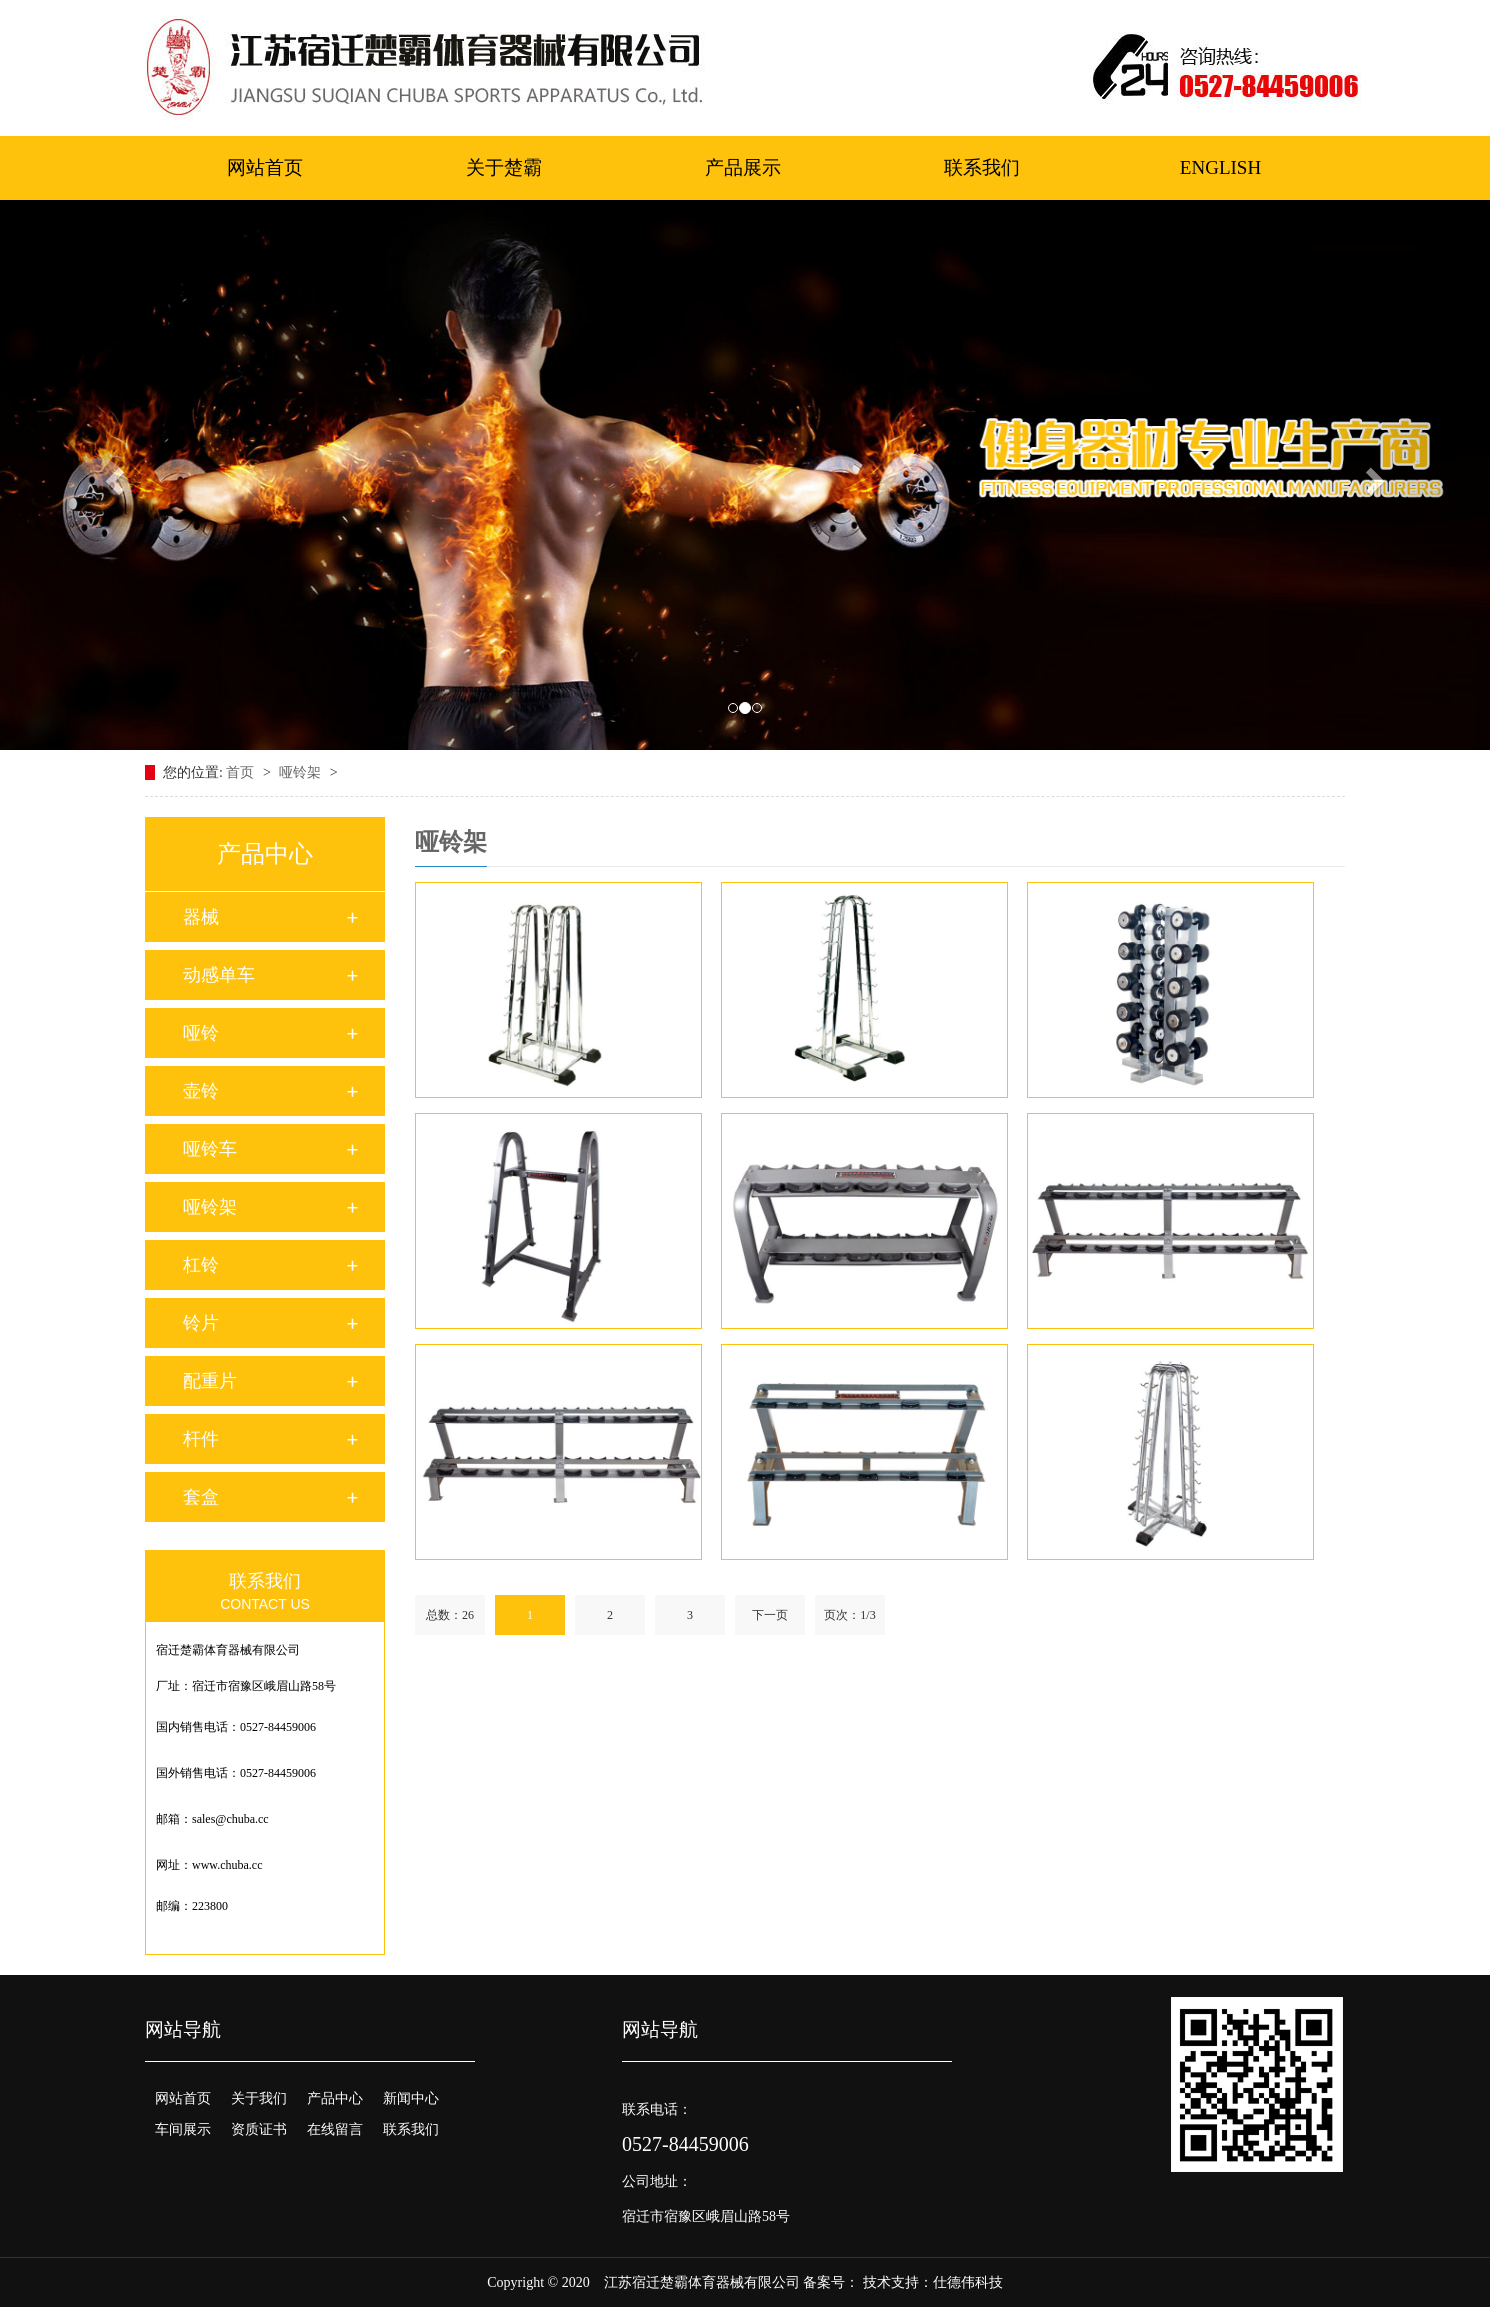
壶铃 (201, 1091)
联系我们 (982, 167)
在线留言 (335, 2129)
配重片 (210, 1381)
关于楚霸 (504, 167)
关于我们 (259, 2098)
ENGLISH (1220, 167)
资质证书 (259, 2129)
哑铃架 (302, 772)
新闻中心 (411, 2098)
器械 (201, 917)
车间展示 (183, 2129)
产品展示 (743, 167)
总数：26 (450, 1615)
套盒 (201, 1497)
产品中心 (335, 2098)
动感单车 (219, 975)
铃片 (201, 1323)
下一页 (770, 1615)
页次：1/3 (849, 1615)
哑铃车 (210, 1149)
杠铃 (201, 1265)
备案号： (831, 2282)
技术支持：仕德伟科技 (933, 2282)
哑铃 (201, 1033)
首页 (242, 772)
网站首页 (265, 167)
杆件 (201, 1439)
